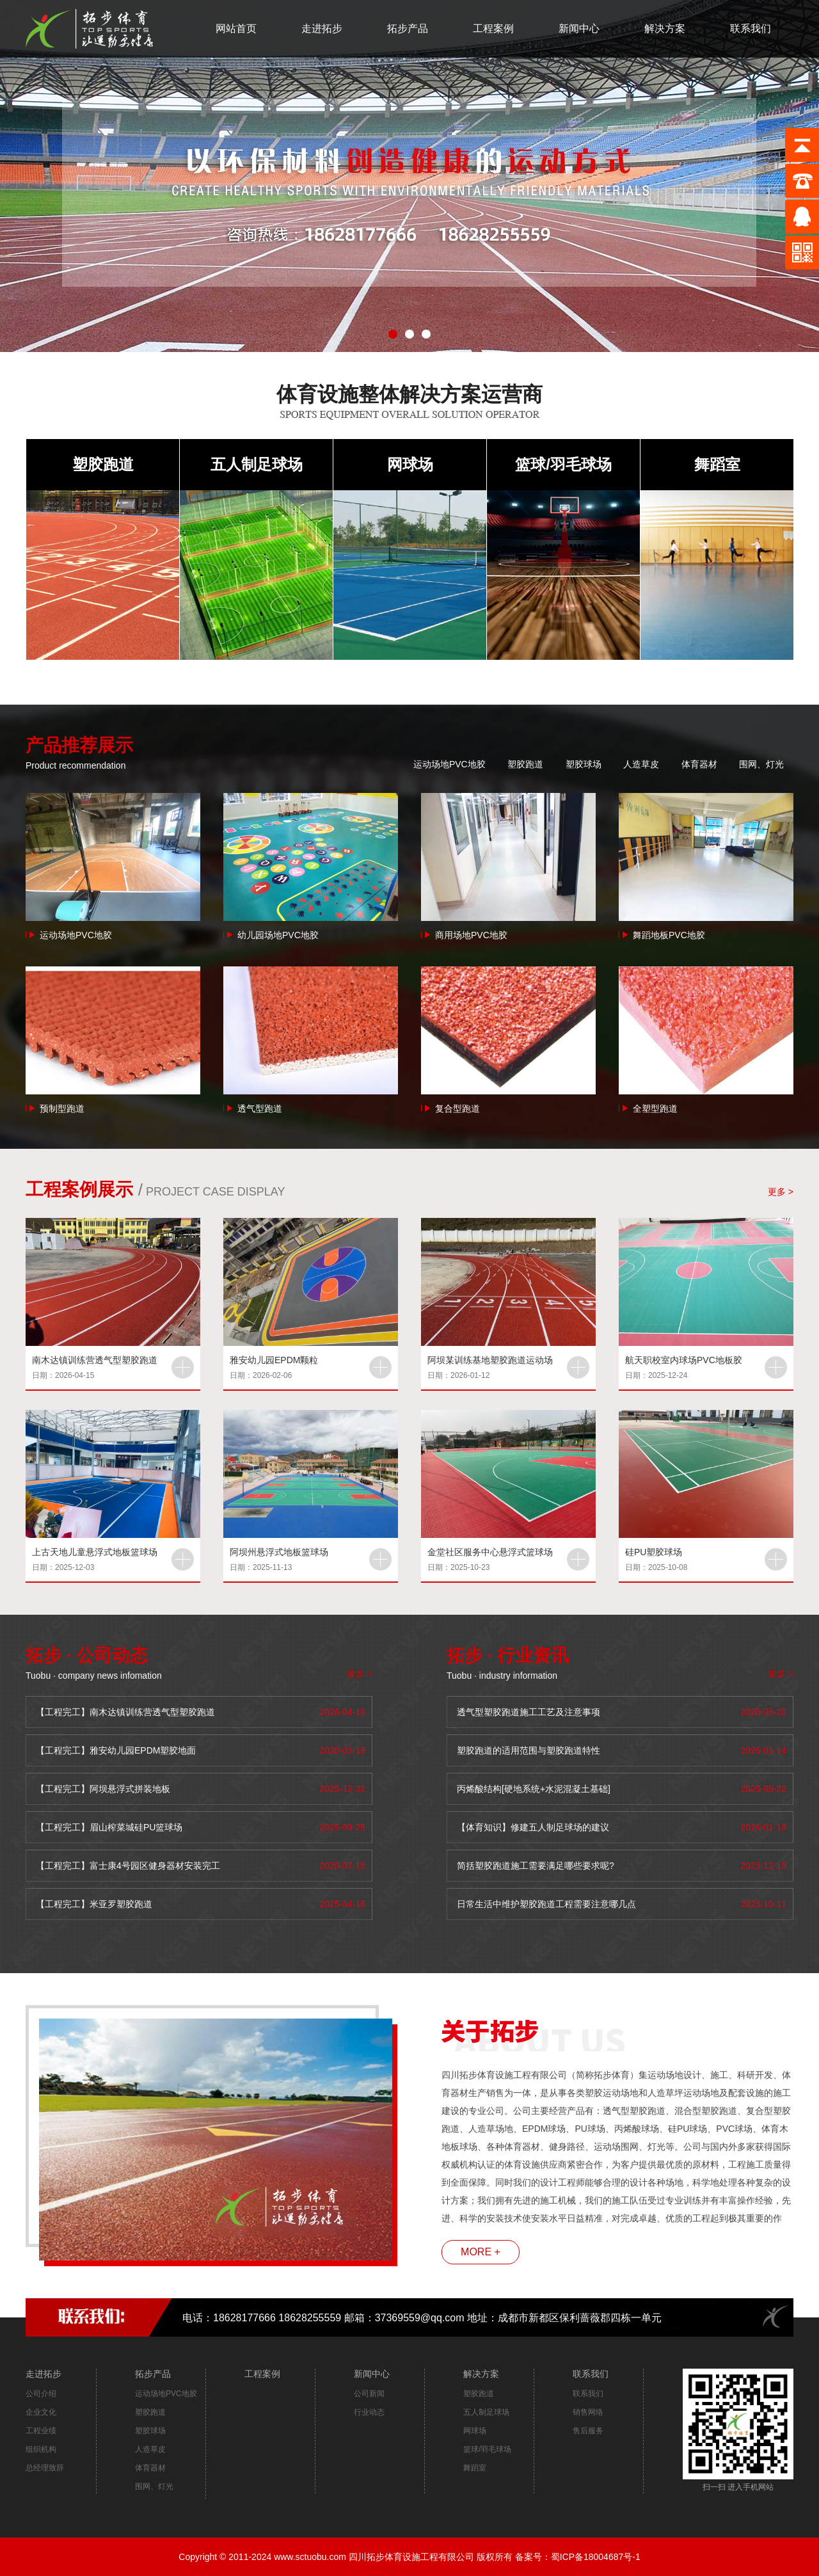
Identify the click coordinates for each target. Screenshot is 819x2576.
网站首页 (236, 28)
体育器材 (699, 764)
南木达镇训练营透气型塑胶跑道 (94, 1360)
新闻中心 (579, 28)
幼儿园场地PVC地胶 (278, 935)
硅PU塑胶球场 (653, 1552)
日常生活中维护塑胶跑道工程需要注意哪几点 (546, 1904)
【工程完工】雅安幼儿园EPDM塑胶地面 (116, 1750)
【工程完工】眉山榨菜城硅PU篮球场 (109, 1827)
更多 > (780, 1191)
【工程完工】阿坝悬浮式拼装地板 (103, 1789)
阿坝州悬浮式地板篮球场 (279, 1552)
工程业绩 (41, 2431)
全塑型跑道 (655, 1108)
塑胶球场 (583, 764)
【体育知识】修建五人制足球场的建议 (533, 1827)
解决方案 (664, 28)
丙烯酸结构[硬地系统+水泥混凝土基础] (533, 1789)
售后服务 (588, 2431)
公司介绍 (41, 2393)
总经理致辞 (45, 2468)
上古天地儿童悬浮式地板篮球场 (94, 1552)
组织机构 (41, 2449)
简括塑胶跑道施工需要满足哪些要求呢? (535, 1865)
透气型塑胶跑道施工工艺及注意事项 (528, 1712)
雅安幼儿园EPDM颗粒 (274, 1360)
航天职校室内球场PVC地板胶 (683, 1360)
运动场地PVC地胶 (449, 764)
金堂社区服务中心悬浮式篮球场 (490, 1552)
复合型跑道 (457, 1108)
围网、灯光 (761, 764)
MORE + (480, 2251)
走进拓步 (321, 28)
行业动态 (369, 2412)
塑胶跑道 (103, 464)
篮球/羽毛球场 (563, 464)
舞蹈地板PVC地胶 (669, 935)
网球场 (410, 464)
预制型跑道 (62, 1108)
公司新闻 (369, 2393)
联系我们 (750, 28)
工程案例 (493, 28)
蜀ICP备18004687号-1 (595, 2557)
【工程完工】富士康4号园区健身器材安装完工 (128, 1865)
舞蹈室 (717, 464)
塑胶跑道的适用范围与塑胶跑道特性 (528, 1750)
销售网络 (588, 2412)
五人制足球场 (257, 464)
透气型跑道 (259, 1108)
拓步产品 (407, 28)
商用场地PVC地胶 (471, 935)
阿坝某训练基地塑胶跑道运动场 (490, 1360)
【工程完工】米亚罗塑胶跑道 (94, 1904)
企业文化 (41, 2412)
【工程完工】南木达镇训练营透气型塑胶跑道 (125, 1712)
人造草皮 (641, 764)
